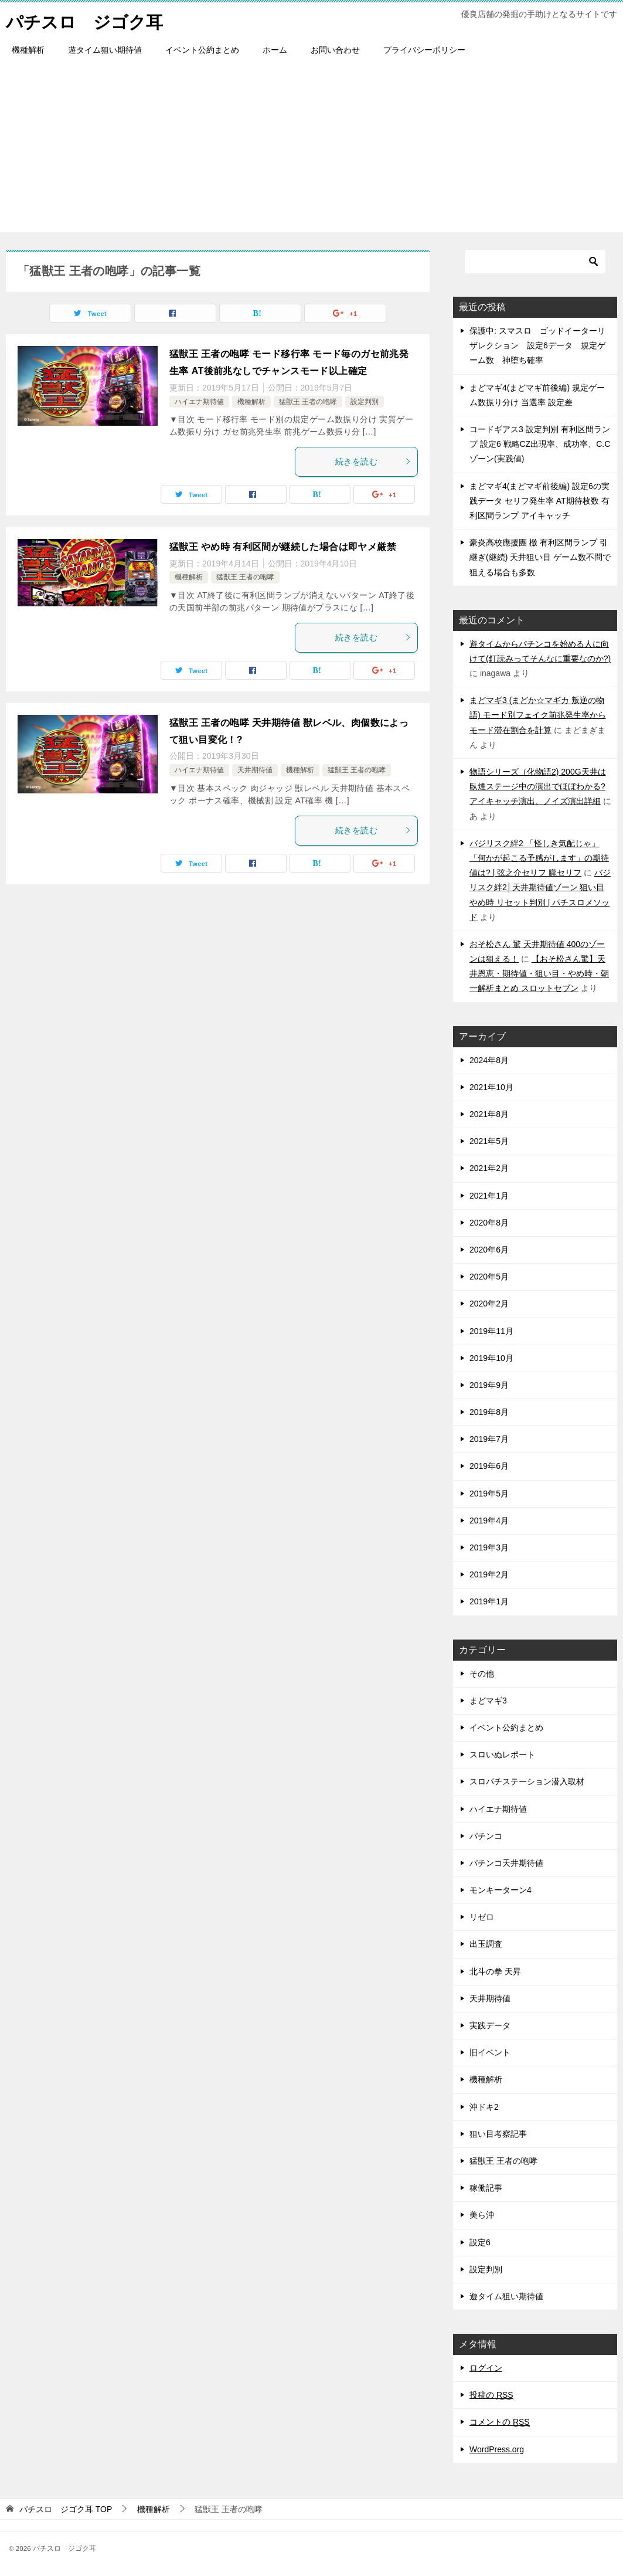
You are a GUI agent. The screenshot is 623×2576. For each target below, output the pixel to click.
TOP (65, 2509)
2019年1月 (489, 1601)
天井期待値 (255, 770)
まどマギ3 (488, 1700)
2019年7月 (489, 1439)
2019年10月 (491, 1358)
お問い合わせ (335, 50)
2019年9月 (489, 1385)
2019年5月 (489, 1493)
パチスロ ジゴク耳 (87, 20)
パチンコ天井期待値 (506, 1863)
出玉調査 (485, 1944)
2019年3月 (489, 1547)
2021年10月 (491, 1087)
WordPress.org (496, 2449)
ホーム (275, 50)
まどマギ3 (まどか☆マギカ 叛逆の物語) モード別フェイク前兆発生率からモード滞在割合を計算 (537, 714)
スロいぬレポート (502, 1754)
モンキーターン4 (500, 1890)
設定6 (480, 2241)
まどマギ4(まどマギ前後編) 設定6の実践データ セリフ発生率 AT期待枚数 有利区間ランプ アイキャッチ (539, 500)
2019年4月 (489, 1520)
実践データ (489, 2025)
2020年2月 (489, 1303)
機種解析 (28, 50)
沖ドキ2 (484, 2107)
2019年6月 (489, 1466)
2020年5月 (489, 1276)
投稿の (491, 2395)
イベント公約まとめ (202, 50)
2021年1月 (489, 1195)
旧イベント (489, 2052)
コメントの (499, 2422)
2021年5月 (489, 1141)
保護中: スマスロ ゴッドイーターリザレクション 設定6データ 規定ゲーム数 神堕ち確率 (537, 345)
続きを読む (373, 461)
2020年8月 (489, 1222)
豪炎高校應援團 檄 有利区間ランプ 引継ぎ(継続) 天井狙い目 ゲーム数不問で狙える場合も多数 (540, 557)
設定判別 (364, 401)
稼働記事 (485, 2188)
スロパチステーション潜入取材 (526, 1781)
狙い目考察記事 (498, 2134)
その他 (481, 1673)
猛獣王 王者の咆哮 (308, 401)
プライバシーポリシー (424, 50)
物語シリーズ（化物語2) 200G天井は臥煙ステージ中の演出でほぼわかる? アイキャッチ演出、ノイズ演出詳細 (537, 786)
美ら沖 (481, 2214)
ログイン (485, 2368)
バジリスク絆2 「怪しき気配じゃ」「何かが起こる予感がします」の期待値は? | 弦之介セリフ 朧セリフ (539, 858)
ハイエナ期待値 (199, 401)
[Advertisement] (311, 150)
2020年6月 (489, 1249)
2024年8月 (489, 1060)
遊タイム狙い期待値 (105, 50)
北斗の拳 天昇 (495, 1971)
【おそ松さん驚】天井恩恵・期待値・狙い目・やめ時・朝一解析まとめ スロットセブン (539, 973)
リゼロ (481, 1917)
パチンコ (485, 1836)
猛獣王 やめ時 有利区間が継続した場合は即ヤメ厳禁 (282, 547)
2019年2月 (489, 1574)
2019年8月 (489, 1412)
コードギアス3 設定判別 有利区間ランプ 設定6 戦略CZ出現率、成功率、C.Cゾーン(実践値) (539, 444)
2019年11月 (491, 1330)
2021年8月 (489, 1114)
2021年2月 (489, 1168)
